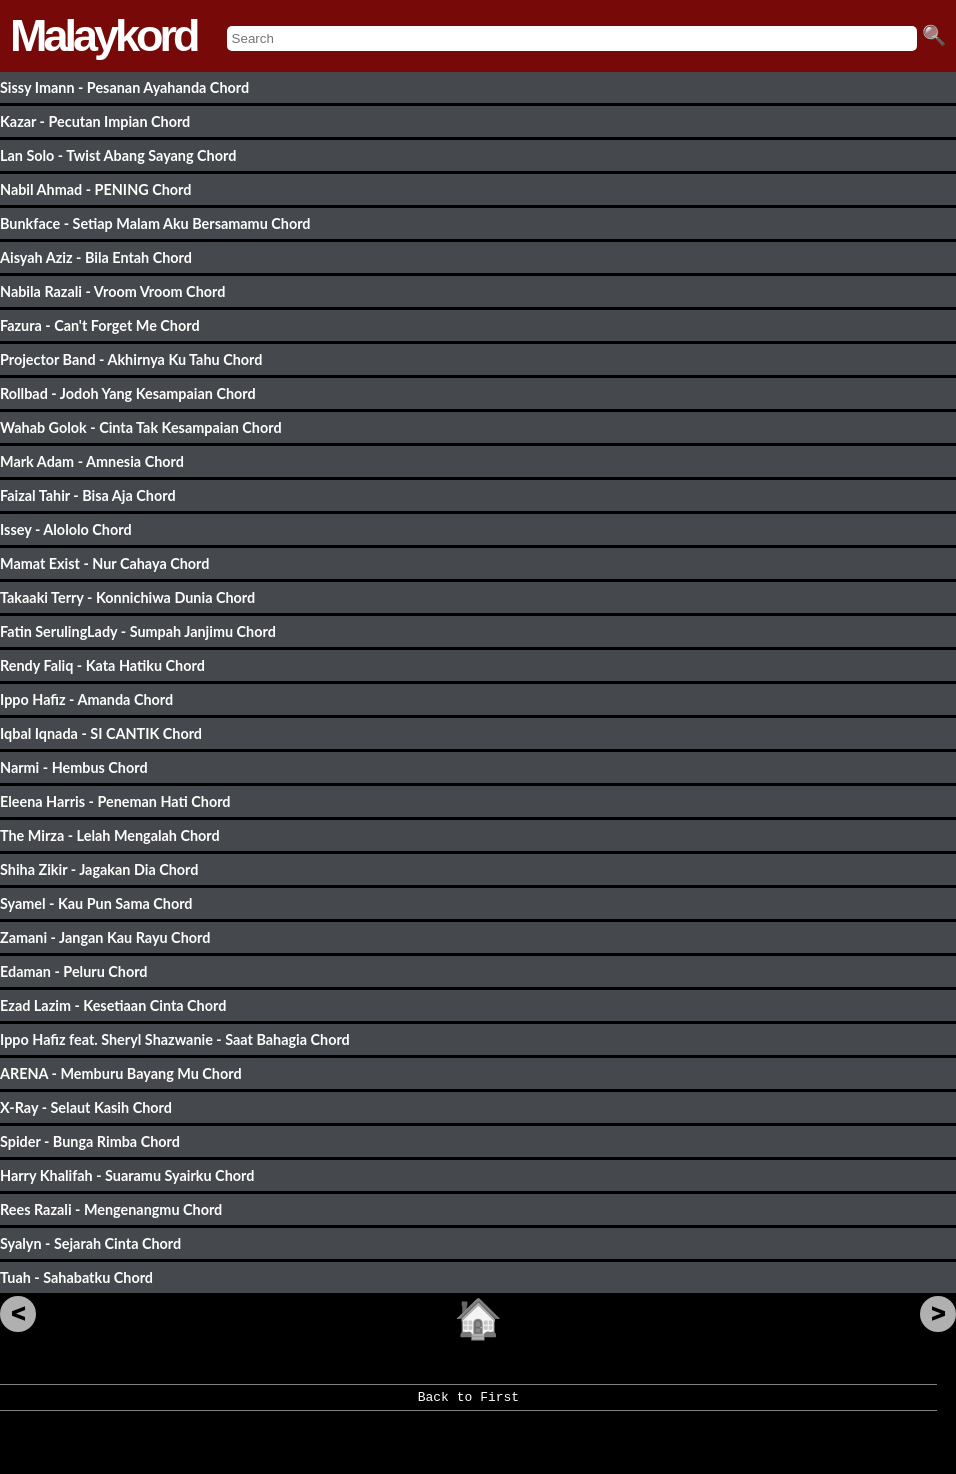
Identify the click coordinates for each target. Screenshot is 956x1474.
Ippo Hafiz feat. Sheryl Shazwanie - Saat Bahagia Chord (175, 1039)
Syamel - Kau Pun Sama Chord (96, 903)
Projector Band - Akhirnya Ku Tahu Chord (131, 359)
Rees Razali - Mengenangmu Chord (111, 1209)
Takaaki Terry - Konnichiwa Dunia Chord (127, 597)
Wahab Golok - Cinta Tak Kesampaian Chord (141, 427)
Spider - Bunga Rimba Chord (90, 1141)
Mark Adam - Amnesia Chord (92, 461)
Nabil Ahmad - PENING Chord (95, 189)
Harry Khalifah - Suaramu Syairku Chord (127, 1175)
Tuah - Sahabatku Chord (76, 1277)
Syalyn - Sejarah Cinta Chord (90, 1243)
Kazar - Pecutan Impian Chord (95, 121)
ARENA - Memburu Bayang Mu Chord (121, 1073)
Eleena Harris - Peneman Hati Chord (115, 801)
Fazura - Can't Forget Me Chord (100, 325)
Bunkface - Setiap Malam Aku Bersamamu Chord (155, 223)
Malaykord (103, 35)
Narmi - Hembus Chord (74, 767)
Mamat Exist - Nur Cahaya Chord (104, 563)
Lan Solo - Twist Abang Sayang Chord (118, 155)
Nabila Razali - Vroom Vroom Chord (112, 291)
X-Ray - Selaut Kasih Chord (86, 1107)
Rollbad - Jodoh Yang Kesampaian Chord (128, 393)
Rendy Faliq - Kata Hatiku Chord (102, 665)
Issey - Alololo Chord (66, 529)
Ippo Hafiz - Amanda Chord (86, 699)
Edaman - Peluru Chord (74, 971)
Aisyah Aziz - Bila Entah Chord (96, 257)
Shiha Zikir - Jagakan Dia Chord (99, 869)
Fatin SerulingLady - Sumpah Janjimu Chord (138, 631)
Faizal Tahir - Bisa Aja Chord (88, 495)
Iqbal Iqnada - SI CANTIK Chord (101, 733)
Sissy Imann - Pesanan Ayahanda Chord (124, 87)
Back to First (468, 1404)
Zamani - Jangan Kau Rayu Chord (105, 937)
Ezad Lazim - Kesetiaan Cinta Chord (113, 1005)
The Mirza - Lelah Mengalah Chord (110, 835)
